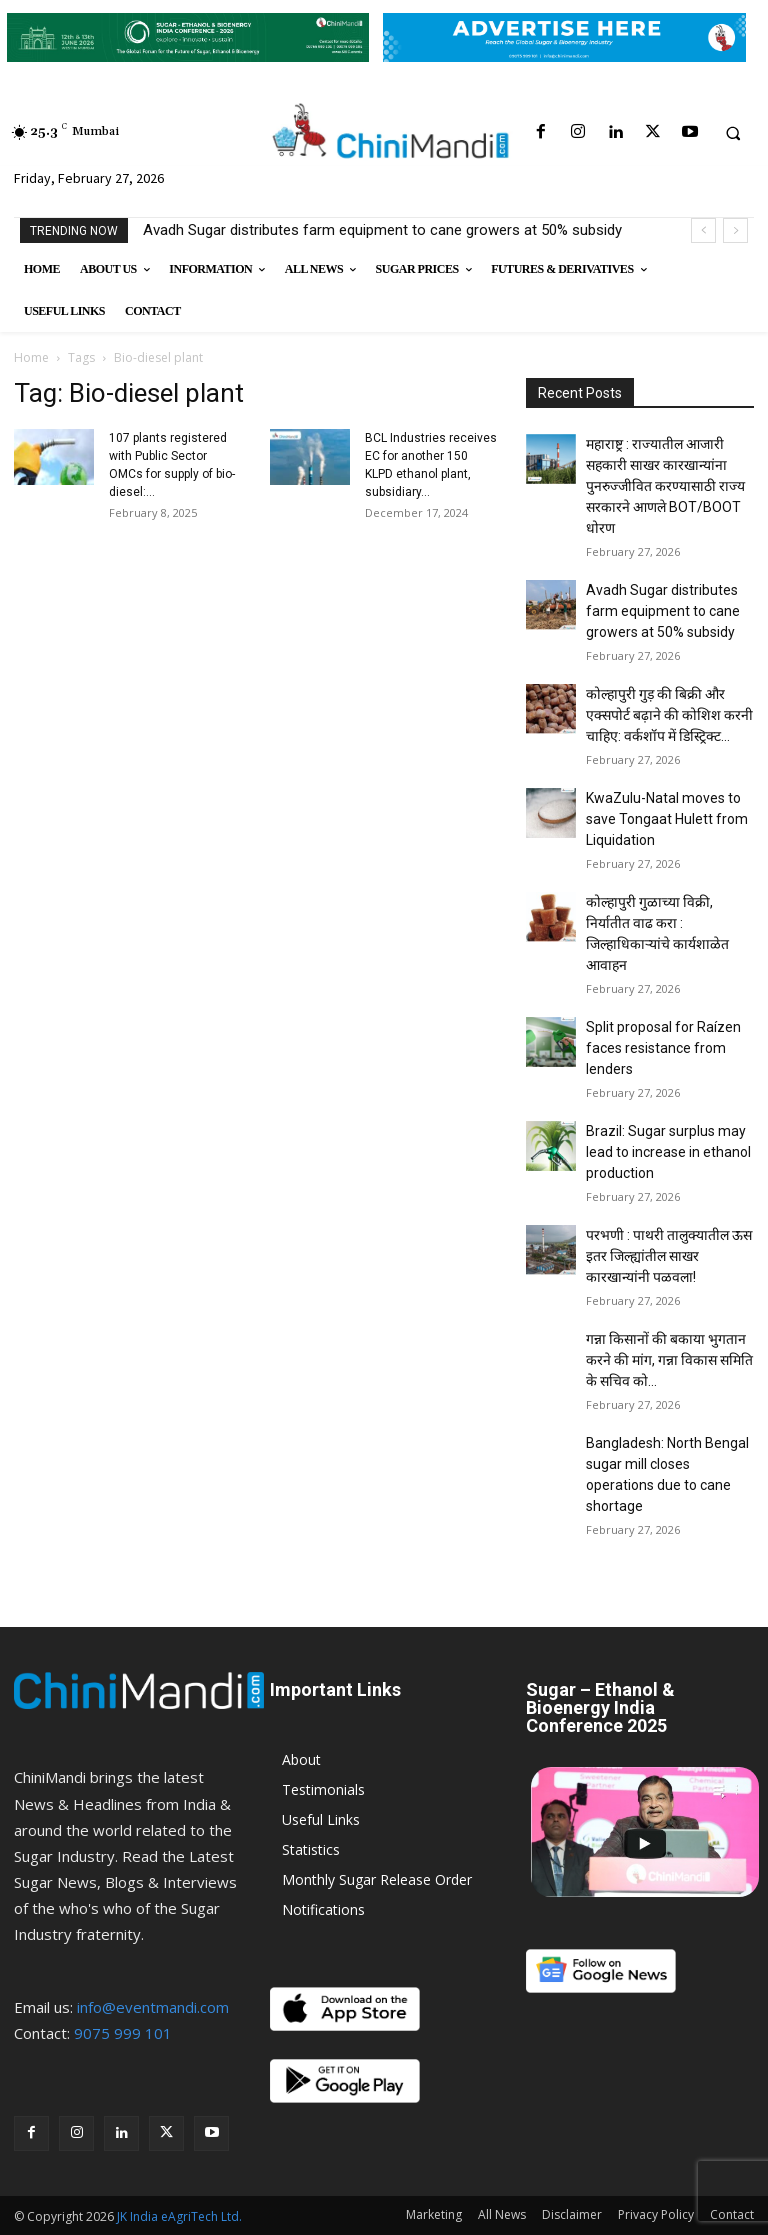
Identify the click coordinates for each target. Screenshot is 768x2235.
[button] (733, 133)
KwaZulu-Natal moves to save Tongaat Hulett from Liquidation (667, 819)
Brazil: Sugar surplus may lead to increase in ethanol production (668, 1152)
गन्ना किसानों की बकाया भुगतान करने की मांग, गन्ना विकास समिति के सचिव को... (669, 1360)
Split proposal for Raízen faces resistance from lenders (663, 1048)
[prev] (703, 230)
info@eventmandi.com (153, 2007)
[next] (735, 230)
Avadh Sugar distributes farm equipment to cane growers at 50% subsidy (382, 230)
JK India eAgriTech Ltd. (179, 2216)
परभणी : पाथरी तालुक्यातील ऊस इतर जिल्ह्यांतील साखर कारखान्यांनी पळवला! (669, 1256)
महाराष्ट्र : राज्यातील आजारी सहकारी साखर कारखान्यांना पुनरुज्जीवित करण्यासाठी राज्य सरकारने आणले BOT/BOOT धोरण (665, 486)
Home (31, 357)
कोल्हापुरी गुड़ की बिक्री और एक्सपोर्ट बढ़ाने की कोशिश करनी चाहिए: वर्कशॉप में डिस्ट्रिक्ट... (669, 715)
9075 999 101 (123, 2033)
